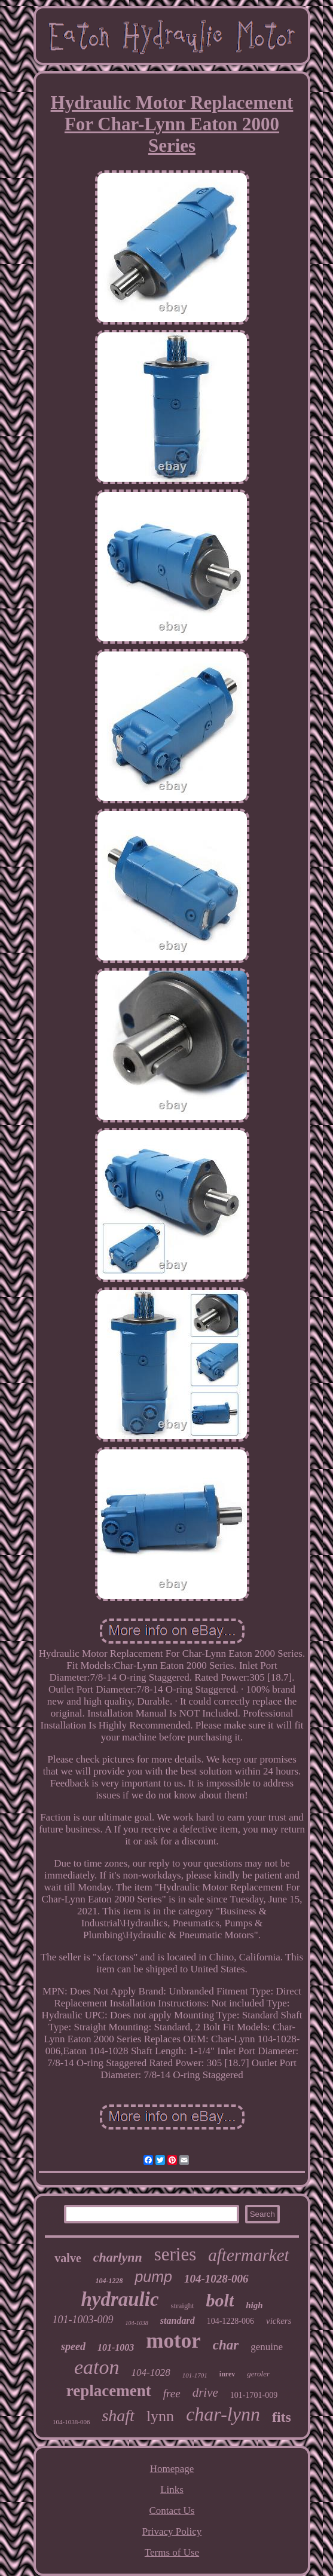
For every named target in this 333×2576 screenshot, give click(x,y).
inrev (227, 2374)
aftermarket (248, 2255)
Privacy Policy (172, 2531)
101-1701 (194, 2375)
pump (153, 2276)
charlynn (117, 2257)
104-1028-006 (216, 2278)
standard (177, 2320)
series (175, 2254)
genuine (266, 2346)
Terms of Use (172, 2552)
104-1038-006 (71, 2421)
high (254, 2305)
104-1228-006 (230, 2321)
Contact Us (171, 2510)
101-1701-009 (253, 2395)
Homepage (172, 2468)
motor (173, 2340)
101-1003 (115, 2347)
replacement (108, 2391)
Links (172, 2489)
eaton (97, 2367)
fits (281, 2417)
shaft (118, 2415)
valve (67, 2258)
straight (182, 2305)
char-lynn (223, 2414)
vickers (278, 2321)
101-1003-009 (83, 2320)
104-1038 (137, 2323)
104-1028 (150, 2372)
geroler (258, 2373)
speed (73, 2346)
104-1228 (109, 2281)
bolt (220, 2300)
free (172, 2393)
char (226, 2345)
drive (205, 2392)
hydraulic (119, 2299)
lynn (160, 2416)
